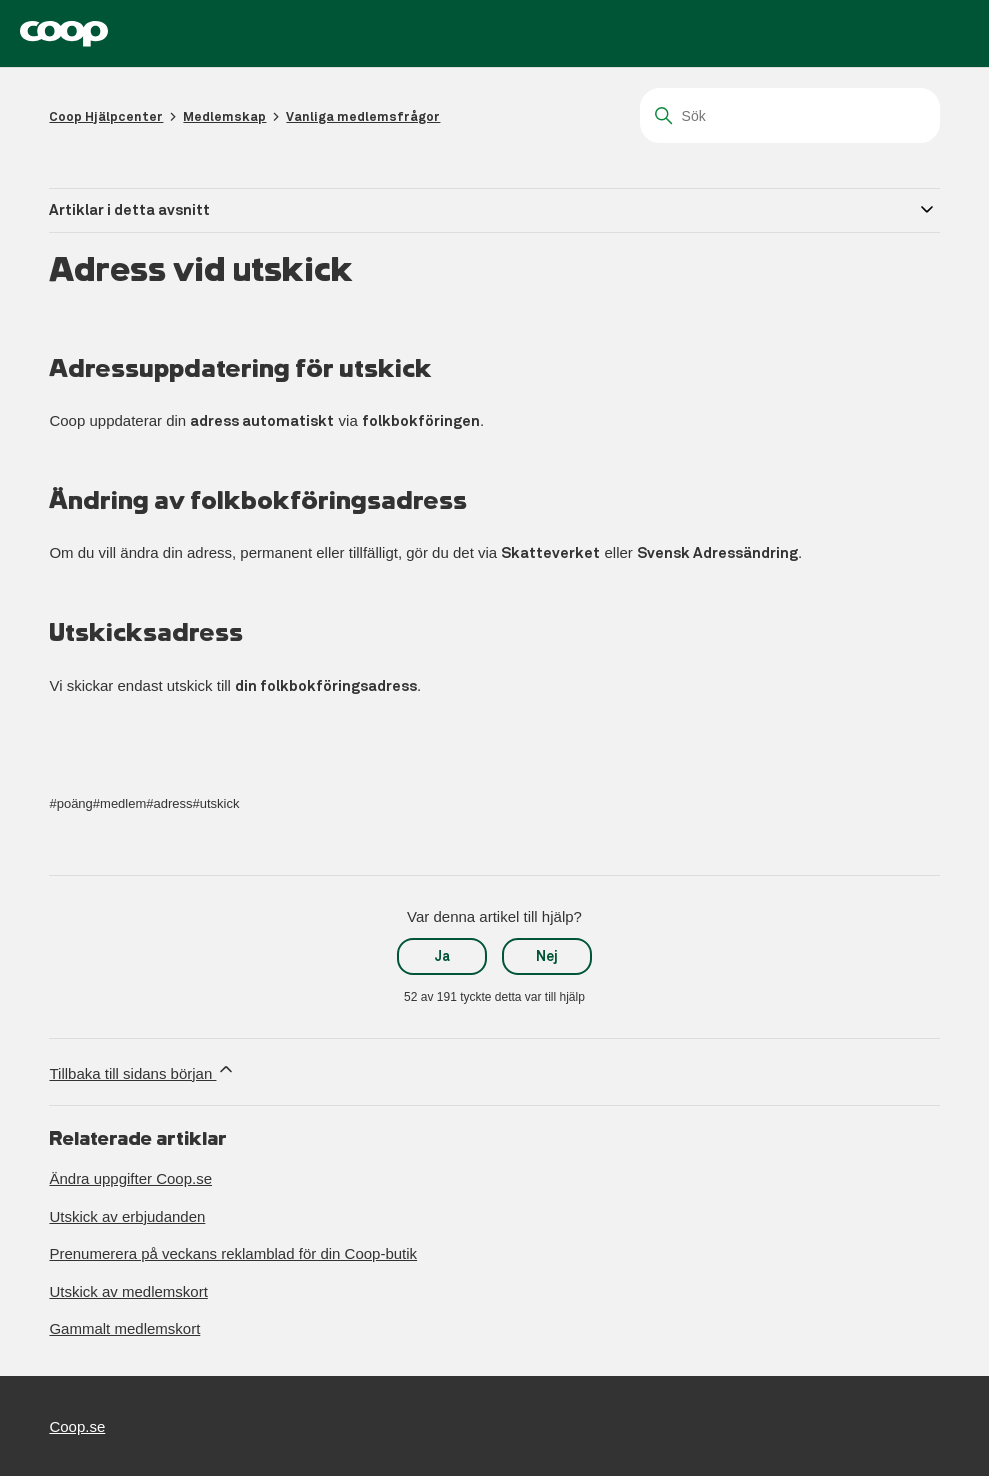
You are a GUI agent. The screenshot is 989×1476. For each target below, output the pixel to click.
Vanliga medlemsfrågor (363, 116)
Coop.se (77, 1426)
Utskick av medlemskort (128, 1291)
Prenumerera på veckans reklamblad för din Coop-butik (233, 1253)
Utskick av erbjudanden (127, 1216)
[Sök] (790, 115)
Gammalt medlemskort (124, 1328)
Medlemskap (224, 116)
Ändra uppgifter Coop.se (130, 1178)
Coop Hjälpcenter (106, 116)
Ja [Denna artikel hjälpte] (442, 956)
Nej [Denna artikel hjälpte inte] (547, 956)
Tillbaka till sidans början (142, 1070)
